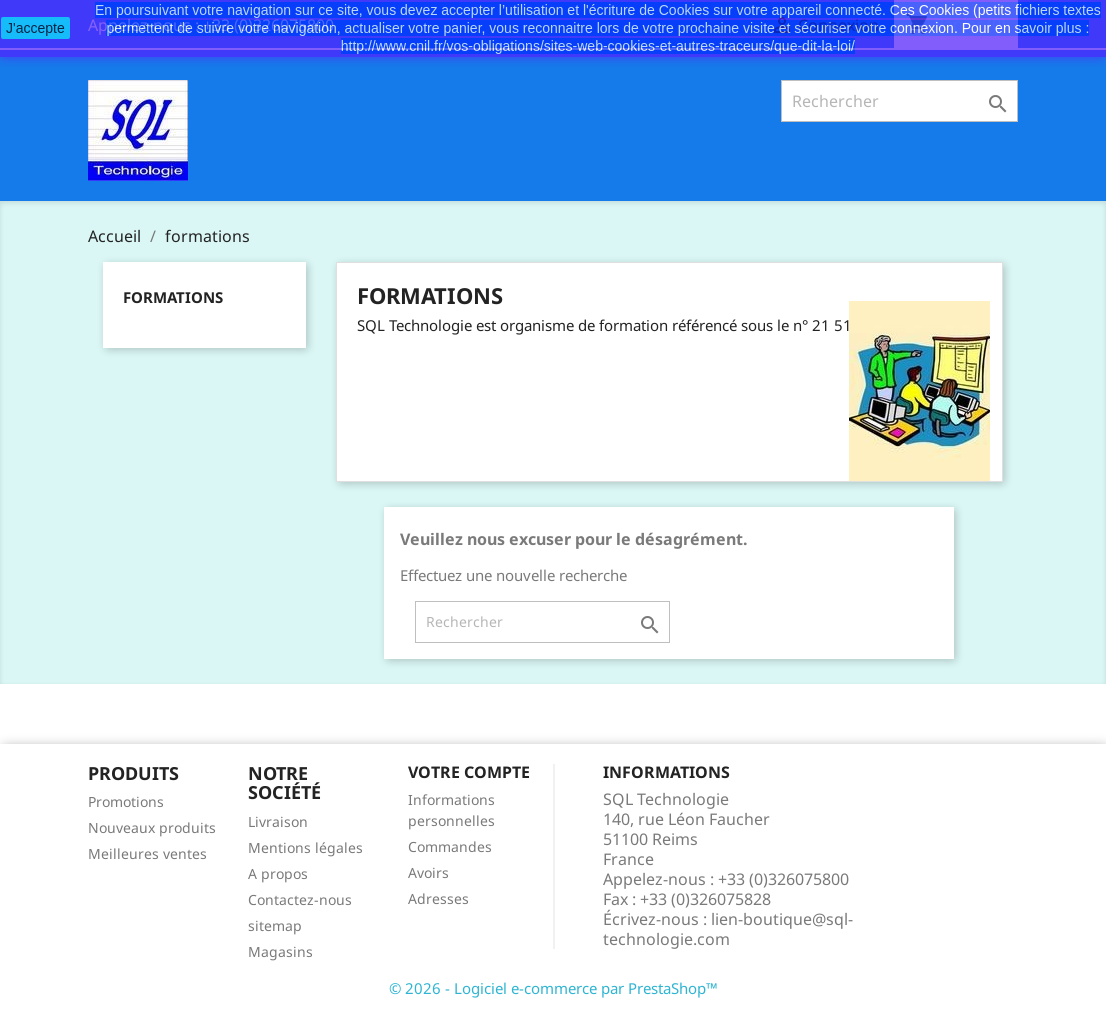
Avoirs (428, 872)
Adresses (438, 898)
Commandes (450, 846)
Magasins (280, 951)
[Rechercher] (899, 101)
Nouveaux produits (152, 827)
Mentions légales (305, 847)
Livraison (278, 821)
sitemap (275, 925)
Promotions (126, 801)
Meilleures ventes (147, 853)
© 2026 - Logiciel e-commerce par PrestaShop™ (553, 988)
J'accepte (35, 28)
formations (173, 297)
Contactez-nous (300, 899)
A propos (278, 873)
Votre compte (469, 772)
